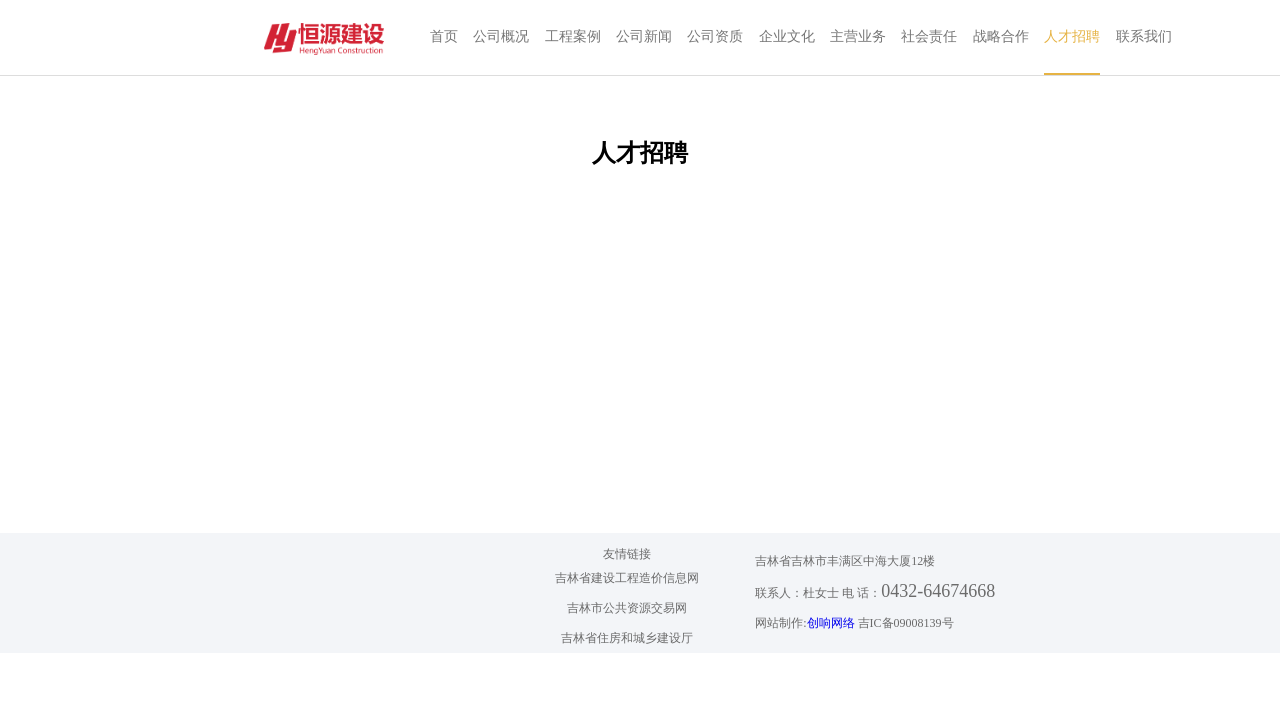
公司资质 (715, 36)
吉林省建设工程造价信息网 (627, 578)
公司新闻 (644, 36)
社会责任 (929, 36)
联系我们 (1144, 36)
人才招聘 (1072, 36)
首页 (444, 36)
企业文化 (787, 36)
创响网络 (831, 623)
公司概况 (501, 36)
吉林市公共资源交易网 (627, 608)
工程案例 (573, 36)
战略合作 (1001, 36)
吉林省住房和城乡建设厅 (627, 638)
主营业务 (858, 36)
